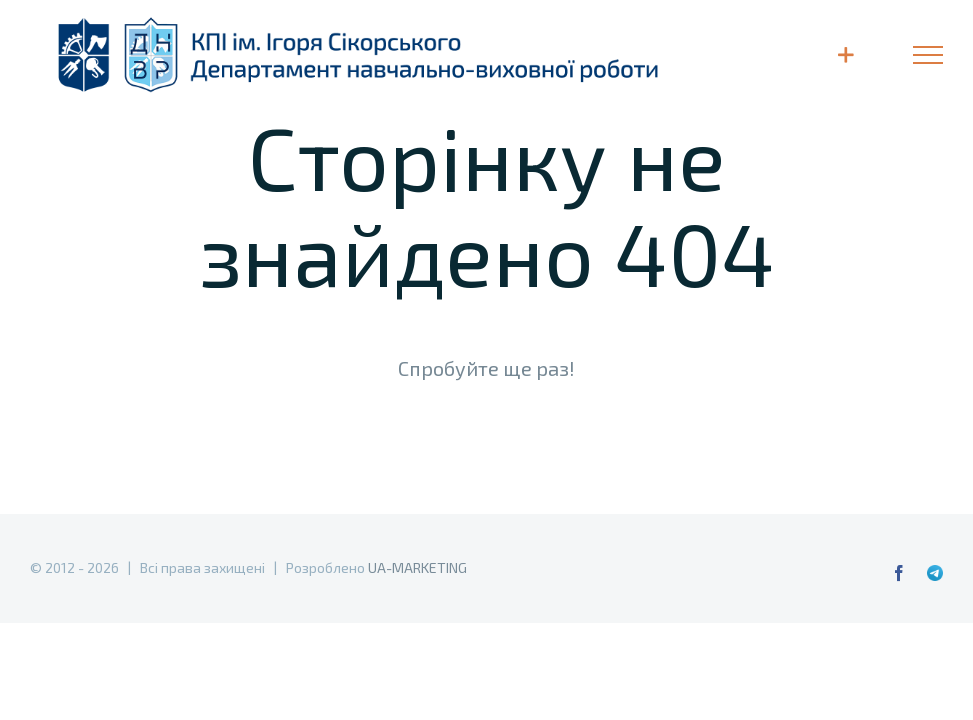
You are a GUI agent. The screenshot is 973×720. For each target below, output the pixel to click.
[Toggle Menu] (928, 55)
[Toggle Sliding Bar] (845, 54)
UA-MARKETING (417, 567)
